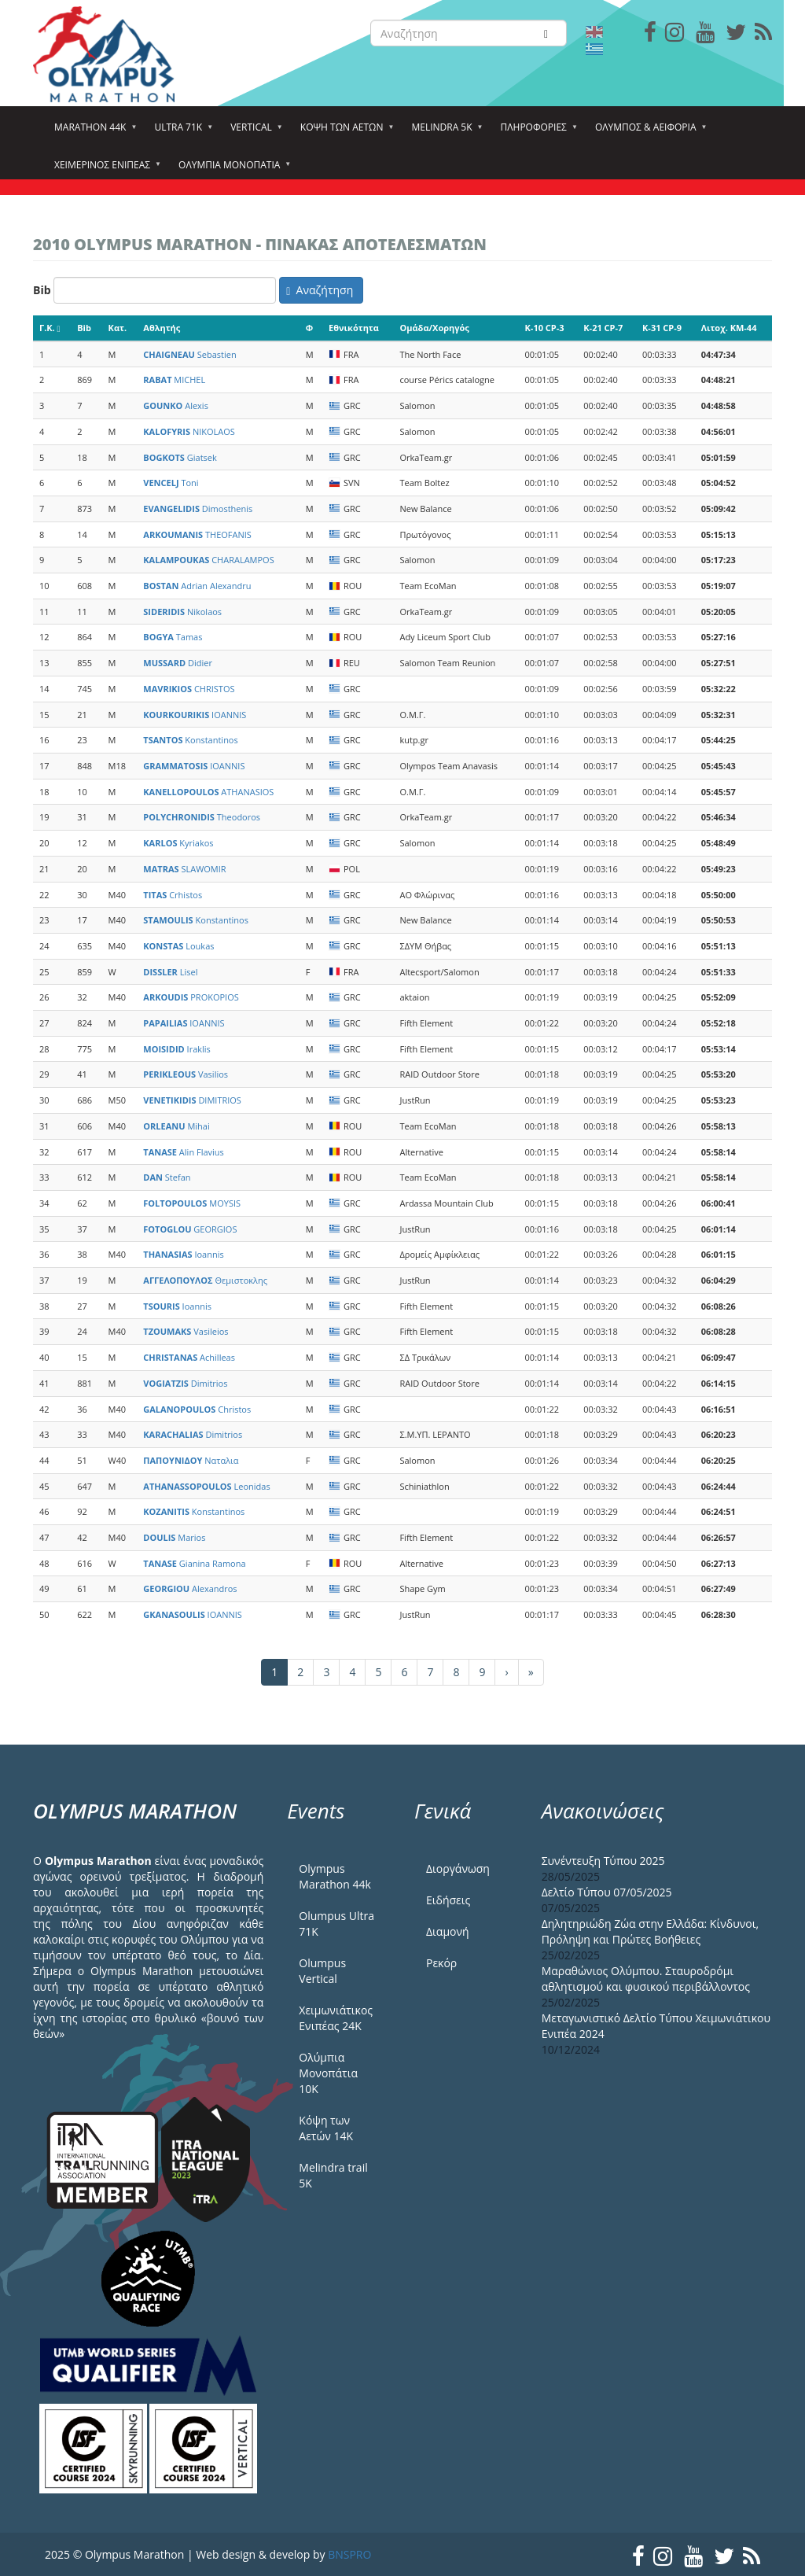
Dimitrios (185, 1383)
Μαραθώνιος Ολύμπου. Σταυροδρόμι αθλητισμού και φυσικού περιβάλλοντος (646, 1978)
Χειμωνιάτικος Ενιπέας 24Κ (336, 2018)
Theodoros (201, 817)
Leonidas (206, 1486)
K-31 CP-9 (662, 328)
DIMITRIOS (192, 1100)
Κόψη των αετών (344, 132)
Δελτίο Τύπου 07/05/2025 (607, 1892)
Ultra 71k (180, 132)
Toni (170, 482)
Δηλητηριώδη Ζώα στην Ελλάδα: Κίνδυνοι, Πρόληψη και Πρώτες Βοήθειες (650, 1931)
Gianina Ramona (194, 1563)
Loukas (178, 946)
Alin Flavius (183, 1152)
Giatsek (179, 457)
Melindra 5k (444, 132)
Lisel (170, 972)
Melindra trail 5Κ (333, 2175)
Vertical (253, 132)
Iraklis (177, 1049)
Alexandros (190, 1588)
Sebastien (189, 354)
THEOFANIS (197, 534)
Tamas (172, 637)
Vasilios (185, 1074)
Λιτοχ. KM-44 (729, 328)
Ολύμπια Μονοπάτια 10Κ (328, 2073)
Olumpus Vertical (322, 1970)
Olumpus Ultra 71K (336, 1923)
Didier (177, 663)
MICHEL (174, 379)
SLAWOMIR (184, 869)
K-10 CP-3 (544, 328)
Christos (197, 1409)
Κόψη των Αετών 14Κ (326, 2128)
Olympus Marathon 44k (334, 1876)
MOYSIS (192, 1203)
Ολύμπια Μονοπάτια (231, 170)
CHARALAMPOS (208, 560)
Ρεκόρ (441, 1962)
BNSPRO (349, 2554)
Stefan (166, 1177)
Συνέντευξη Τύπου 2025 (603, 1860)
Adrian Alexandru (197, 585)
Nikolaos (182, 611)
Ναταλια (190, 1460)
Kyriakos (178, 843)
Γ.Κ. (50, 328)
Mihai (176, 1126)
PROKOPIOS (190, 997)
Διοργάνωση (458, 1868)
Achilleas (189, 1357)
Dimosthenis (197, 508)
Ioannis (183, 1254)
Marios (174, 1537)
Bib (42, 289)
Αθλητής (161, 328)
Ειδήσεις (448, 1899)
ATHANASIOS (208, 792)
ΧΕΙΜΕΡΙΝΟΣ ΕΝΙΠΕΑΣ (104, 170)
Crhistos (172, 895)
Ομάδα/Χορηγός (434, 328)
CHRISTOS (188, 689)
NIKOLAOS (189, 431)
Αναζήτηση (319, 289)
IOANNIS (194, 714)
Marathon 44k (92, 132)
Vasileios (185, 1331)
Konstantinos (190, 740)
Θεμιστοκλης (205, 1280)
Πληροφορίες (536, 132)
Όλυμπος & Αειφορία (648, 132)
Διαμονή (447, 1931)
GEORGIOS (190, 1229)
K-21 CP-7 (603, 328)
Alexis (175, 405)
